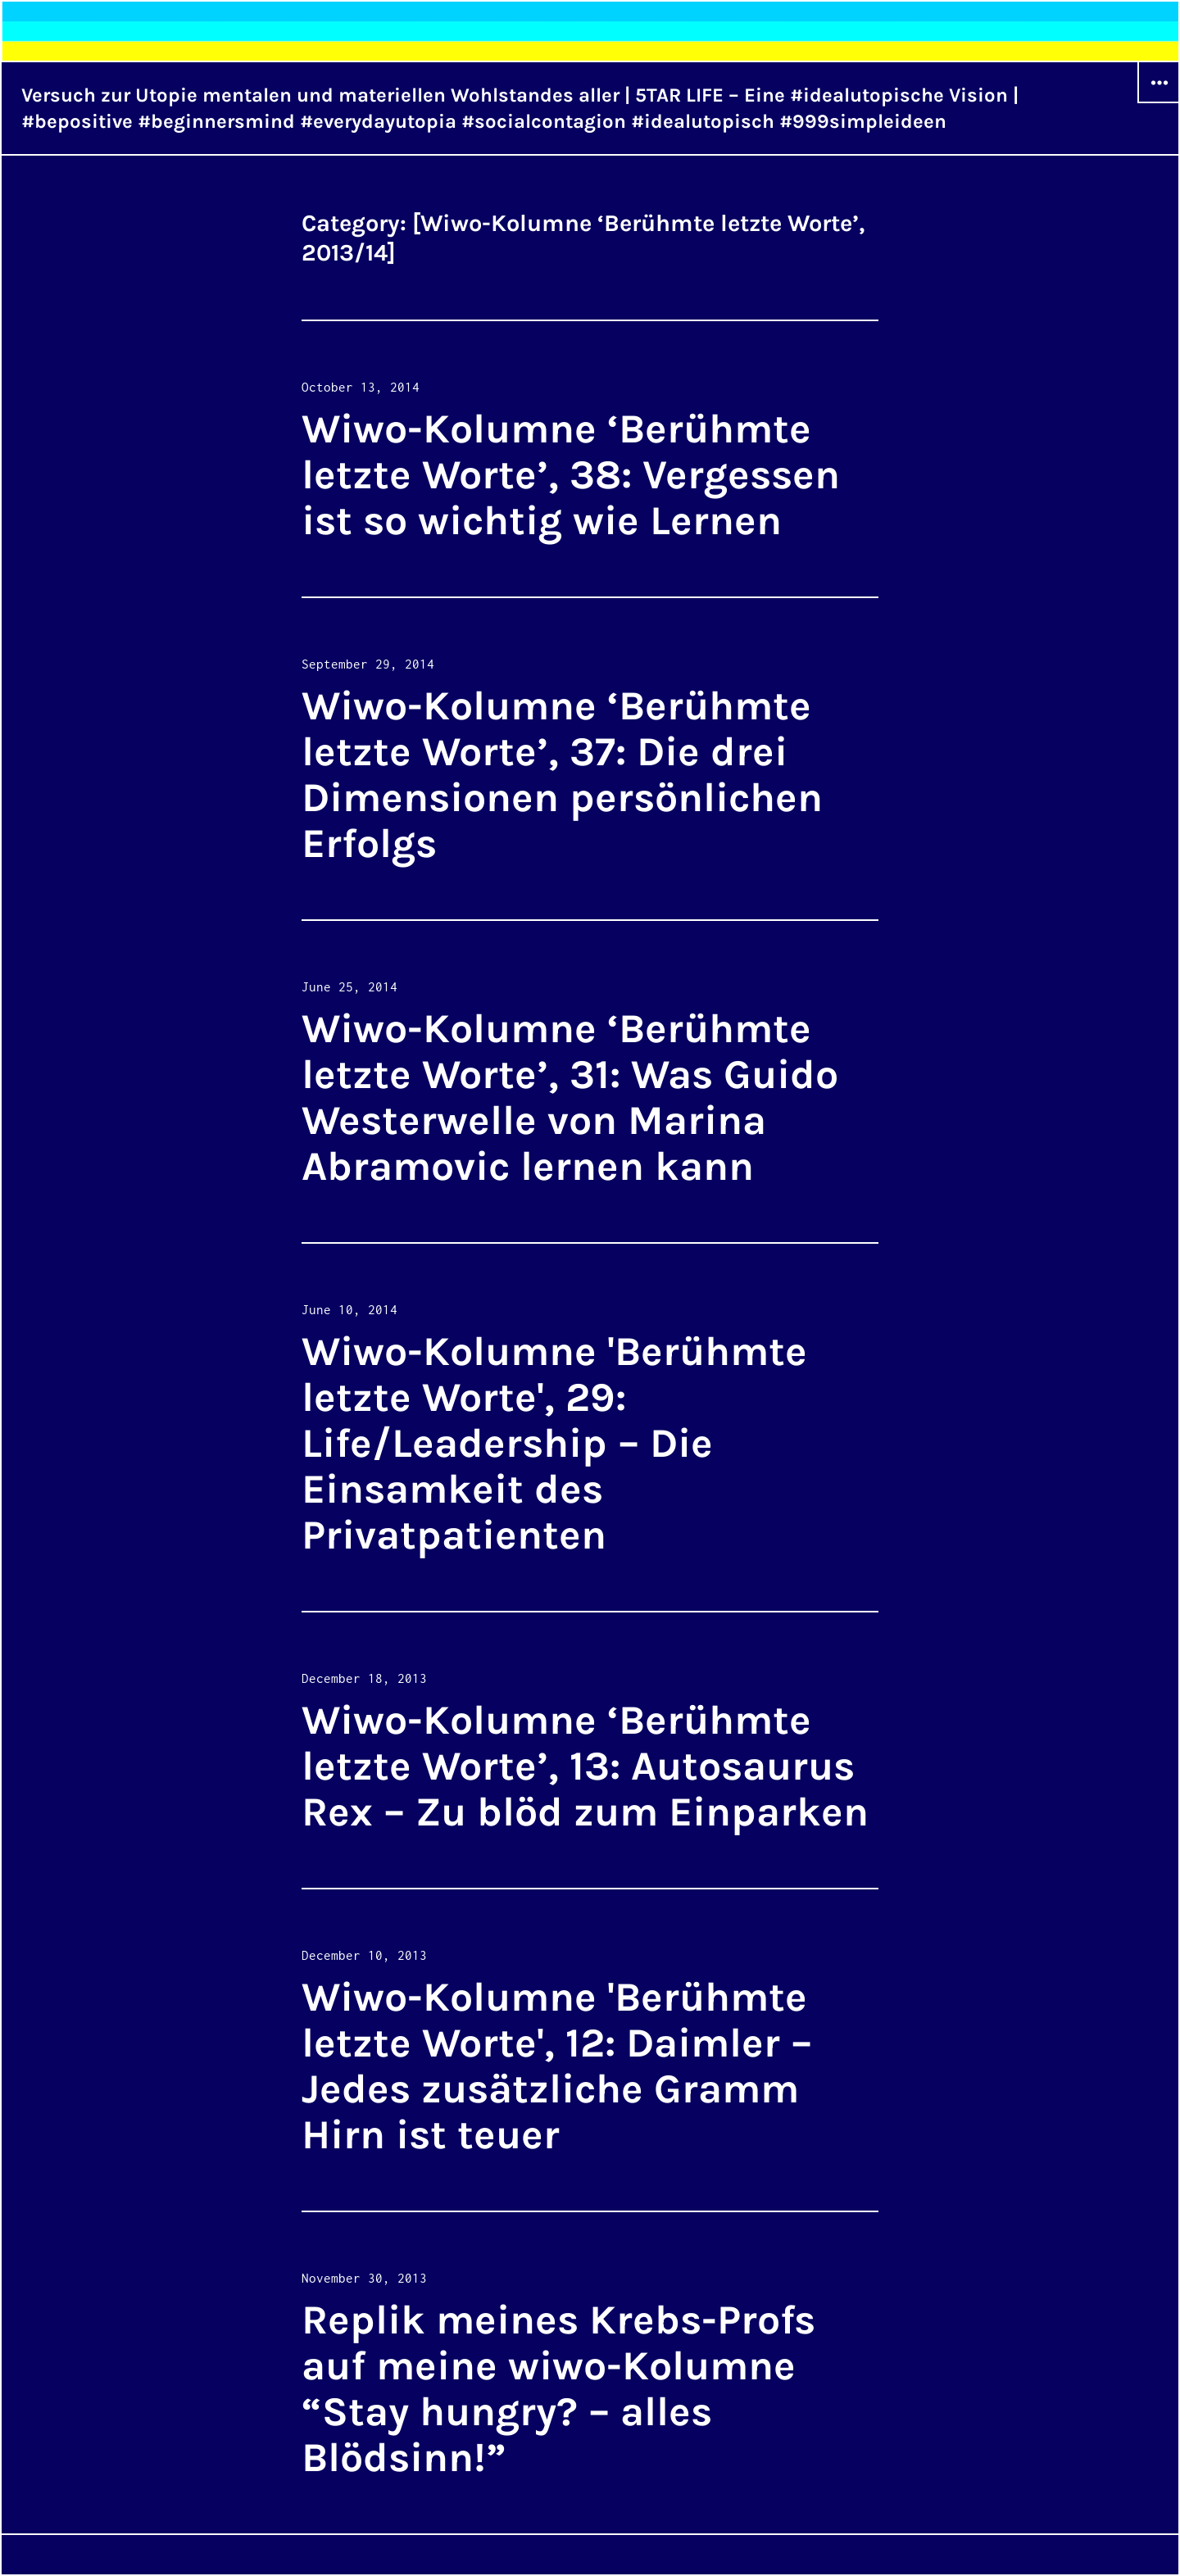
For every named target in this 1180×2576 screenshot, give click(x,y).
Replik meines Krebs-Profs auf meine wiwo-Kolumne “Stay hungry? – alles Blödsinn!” (558, 2389)
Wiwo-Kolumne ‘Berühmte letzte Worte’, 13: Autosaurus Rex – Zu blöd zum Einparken (585, 1766)
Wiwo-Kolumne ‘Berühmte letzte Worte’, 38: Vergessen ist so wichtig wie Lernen (571, 475)
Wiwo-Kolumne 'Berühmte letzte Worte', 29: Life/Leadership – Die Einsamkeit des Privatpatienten (554, 1443)
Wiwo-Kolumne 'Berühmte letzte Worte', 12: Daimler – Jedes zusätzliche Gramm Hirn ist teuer (557, 2066)
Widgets (1158, 102)
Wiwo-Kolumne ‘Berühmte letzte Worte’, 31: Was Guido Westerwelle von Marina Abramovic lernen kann (570, 1097)
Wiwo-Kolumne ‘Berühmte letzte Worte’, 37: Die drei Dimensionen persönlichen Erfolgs (562, 775)
